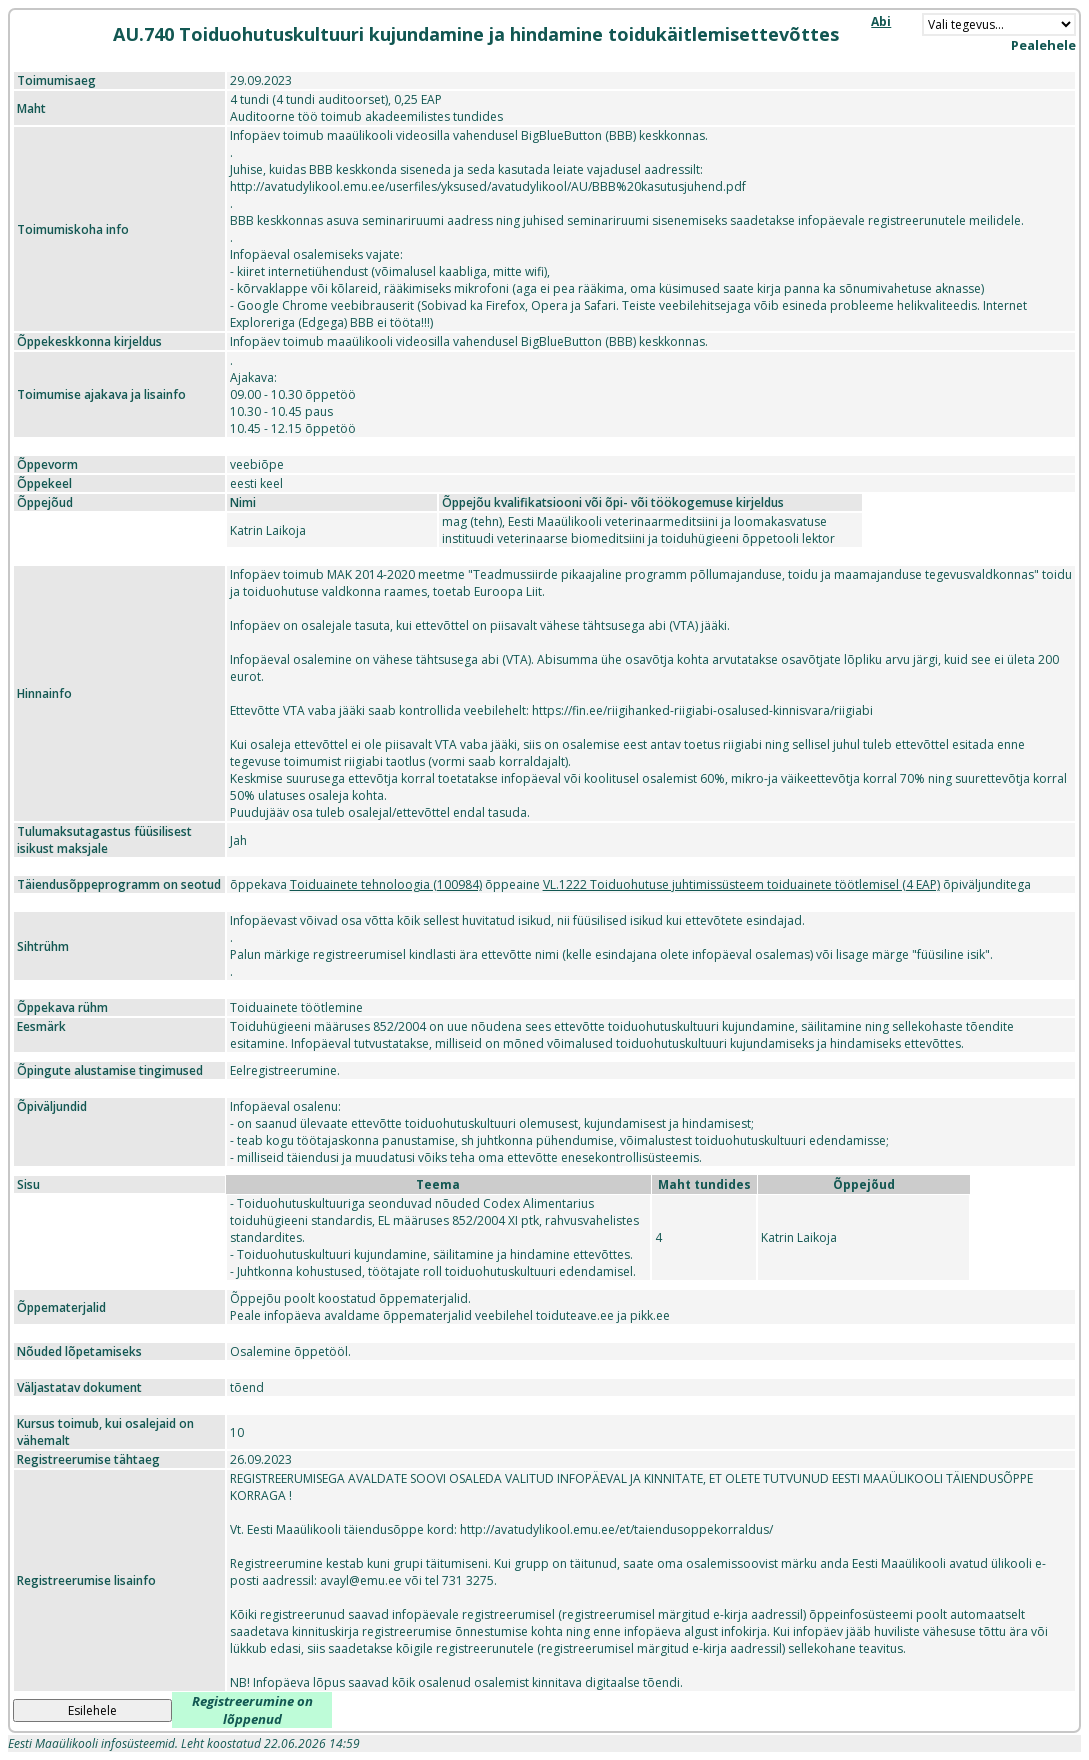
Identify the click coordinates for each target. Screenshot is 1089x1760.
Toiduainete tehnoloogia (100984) (386, 884)
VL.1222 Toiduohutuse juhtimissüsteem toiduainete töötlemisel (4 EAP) (741, 884)
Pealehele (1043, 45)
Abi (881, 21)
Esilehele (92, 1710)
